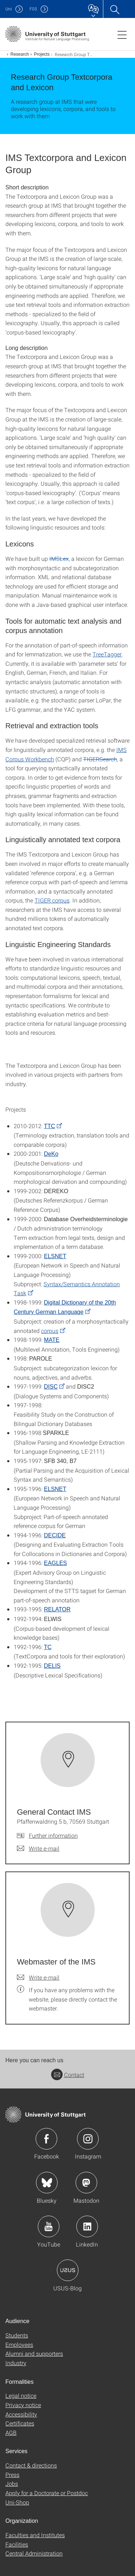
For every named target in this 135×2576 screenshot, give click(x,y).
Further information (53, 1835)
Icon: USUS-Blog (67, 2270)
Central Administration (34, 2553)
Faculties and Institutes (35, 2535)
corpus (49, 1330)
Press (12, 2474)
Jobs (11, 2483)
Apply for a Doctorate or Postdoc (46, 2493)
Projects (41, 54)
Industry (15, 2363)
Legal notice (20, 2395)
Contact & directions (31, 2465)
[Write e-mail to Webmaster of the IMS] (38, 1977)
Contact (67, 2074)
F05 (33, 8)
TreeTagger (107, 654)
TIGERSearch (100, 759)
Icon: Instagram (88, 2139)
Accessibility (21, 2414)
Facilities (16, 2544)
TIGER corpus (52, 900)
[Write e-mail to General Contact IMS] (38, 1848)
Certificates (19, 2423)
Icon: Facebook (46, 2139)
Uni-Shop (17, 2502)
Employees (19, 2344)
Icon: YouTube (48, 2226)
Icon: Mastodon (86, 2182)
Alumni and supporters (34, 2353)
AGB (11, 2432)
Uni (8, 8)
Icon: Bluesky (47, 2182)
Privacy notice (23, 2405)
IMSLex (59, 558)
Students (16, 2335)
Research (19, 54)
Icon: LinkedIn (87, 2226)
